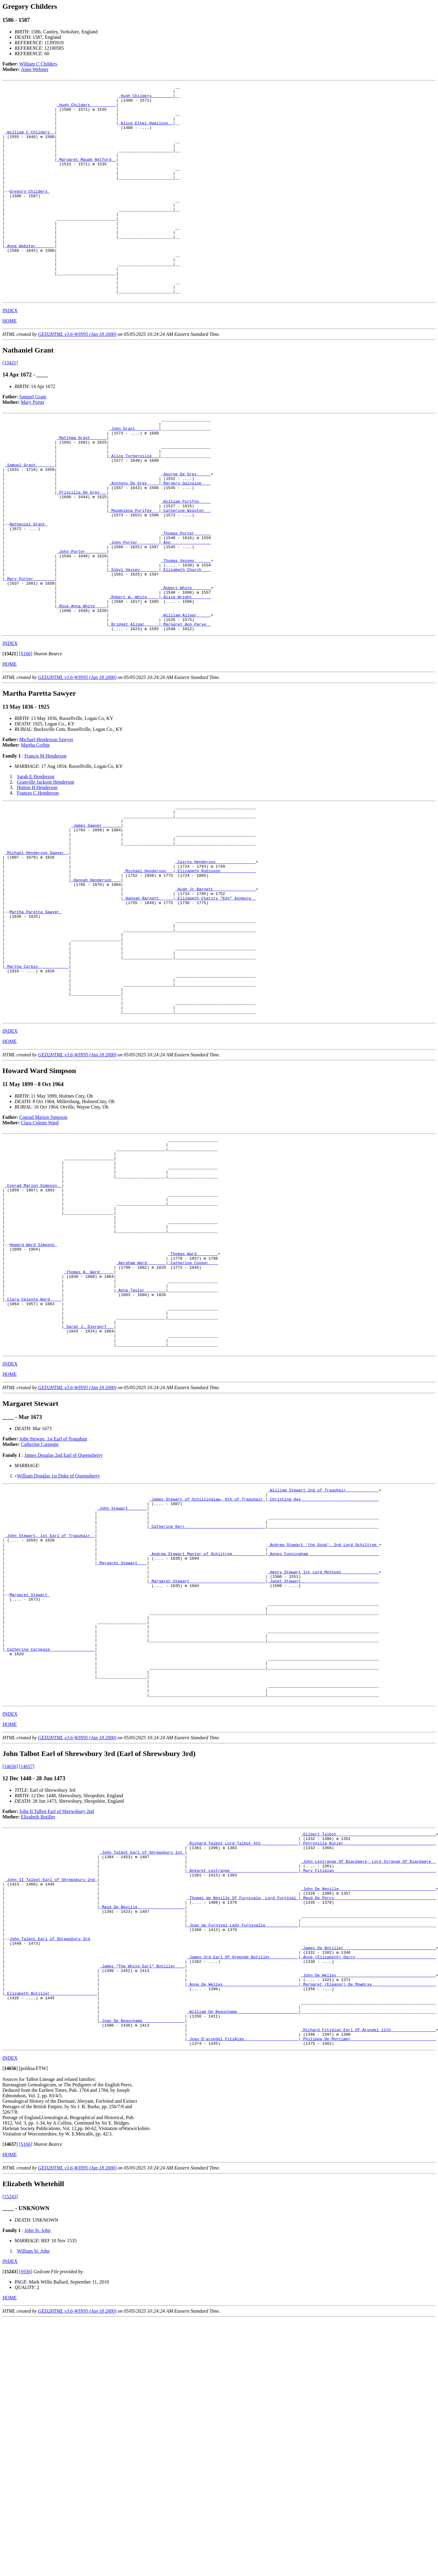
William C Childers (38, 63)
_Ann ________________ (186, 610)
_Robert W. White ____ (134, 676)
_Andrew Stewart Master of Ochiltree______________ (207, 1738)
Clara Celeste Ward (40, 1251)
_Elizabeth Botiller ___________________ (51, 2240)
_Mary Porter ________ (30, 654)
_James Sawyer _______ (96, 915)
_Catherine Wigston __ (186, 572)
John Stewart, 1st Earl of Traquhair (53, 1609)
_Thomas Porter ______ (186, 599)
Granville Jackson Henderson (45, 867)
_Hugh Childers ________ (145, 98)
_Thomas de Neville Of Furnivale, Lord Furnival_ (242, 2125)
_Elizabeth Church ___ (186, 643)
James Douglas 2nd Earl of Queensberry (63, 1626)
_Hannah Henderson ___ (96, 981)
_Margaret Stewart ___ (122, 1749)
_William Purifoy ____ (186, 561)
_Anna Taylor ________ (141, 1449)
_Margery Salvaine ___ (186, 539)
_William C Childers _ (30, 142)
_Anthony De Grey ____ (134, 539)
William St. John (33, 2507)
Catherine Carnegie (40, 1615)
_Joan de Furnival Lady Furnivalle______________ (242, 2158)
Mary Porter (33, 444)
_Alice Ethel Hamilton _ (145, 131)
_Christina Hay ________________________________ (323, 1673)
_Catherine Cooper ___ (193, 1416)
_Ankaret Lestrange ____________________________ (242, 2092)
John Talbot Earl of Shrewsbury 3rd (49, 2174)
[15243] (10, 2453)
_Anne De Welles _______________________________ (242, 2229)
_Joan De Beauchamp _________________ (142, 2272)
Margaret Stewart (29, 1787)
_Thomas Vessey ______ (186, 632)
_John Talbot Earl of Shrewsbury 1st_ (142, 2070)
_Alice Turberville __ (134, 506)
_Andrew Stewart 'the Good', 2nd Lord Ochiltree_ (323, 1727)
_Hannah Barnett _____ (148, 1002)
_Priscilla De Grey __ (82, 550)
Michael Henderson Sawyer (46, 825)
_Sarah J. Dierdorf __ (89, 1493)
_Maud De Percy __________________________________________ (368, 2125)
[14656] (10, 1980)
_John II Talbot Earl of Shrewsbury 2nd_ (51, 2103)
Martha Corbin (35, 830)
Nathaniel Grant (28, 588)
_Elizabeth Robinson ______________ (215, 970)
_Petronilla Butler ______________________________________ (368, 2059)
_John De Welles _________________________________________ (368, 2218)
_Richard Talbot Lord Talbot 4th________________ (242, 2059)
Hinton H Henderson (37, 873)
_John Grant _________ (134, 474)
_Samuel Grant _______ (30, 517)
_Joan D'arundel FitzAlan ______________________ (242, 2294)
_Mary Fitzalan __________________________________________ (368, 2092)
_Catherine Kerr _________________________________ (207, 1705)
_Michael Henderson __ (148, 970)
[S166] (25, 739)
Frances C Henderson (38, 878)
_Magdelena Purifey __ (134, 572)
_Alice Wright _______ (186, 676)
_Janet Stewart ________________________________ (323, 1771)
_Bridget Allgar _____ (134, 708)
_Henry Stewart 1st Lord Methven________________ (323, 1760)
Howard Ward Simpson (33, 1394)
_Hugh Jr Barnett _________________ (215, 991)
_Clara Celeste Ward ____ (33, 1460)
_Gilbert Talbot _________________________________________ (368, 2048)
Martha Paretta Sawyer (35, 1019)
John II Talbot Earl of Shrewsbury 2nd (56, 2025)
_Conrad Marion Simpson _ (33, 1323)
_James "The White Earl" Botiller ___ (142, 2207)
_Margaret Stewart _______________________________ (207, 1771)
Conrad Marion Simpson (43, 1245)
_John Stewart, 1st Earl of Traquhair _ (50, 1716)
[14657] (27, 1980)
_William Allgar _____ (186, 698)
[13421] (10, 405)
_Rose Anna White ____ (82, 687)
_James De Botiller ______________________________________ (368, 2185)
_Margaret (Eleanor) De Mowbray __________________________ (368, 2229)
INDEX (10, 353)
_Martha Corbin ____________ (37, 1084)
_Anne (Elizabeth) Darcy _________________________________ (368, 2196)
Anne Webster (34, 69)
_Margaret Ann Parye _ (186, 708)
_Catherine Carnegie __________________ (50, 1853)
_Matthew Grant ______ (82, 485)
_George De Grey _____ (186, 528)
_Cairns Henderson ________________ (215, 959)
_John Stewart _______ (122, 1683)
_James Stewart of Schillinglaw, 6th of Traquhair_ (207, 1673)
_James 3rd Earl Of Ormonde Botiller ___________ (242, 2196)
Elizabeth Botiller (38, 2030)
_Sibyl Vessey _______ (134, 643)
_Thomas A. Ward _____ (89, 1427)
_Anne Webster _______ (30, 278)
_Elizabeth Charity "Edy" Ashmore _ (215, 1002)
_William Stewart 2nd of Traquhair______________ (323, 1662)
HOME (9, 363)
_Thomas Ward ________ (193, 1405)
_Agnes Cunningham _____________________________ (323, 1738)
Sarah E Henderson (36, 862)
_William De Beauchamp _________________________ (242, 2261)
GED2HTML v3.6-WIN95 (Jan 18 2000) (77, 377)
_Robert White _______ (186, 665)
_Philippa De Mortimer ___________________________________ (368, 2294)
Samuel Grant (32, 439)
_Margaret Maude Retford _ (86, 174)
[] (10, 739)
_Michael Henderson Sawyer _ (37, 948)
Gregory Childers (29, 213)
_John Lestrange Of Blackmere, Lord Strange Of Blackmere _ (368, 2081)
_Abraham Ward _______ (141, 1416)
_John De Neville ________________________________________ (368, 2114)
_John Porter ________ (134, 610)
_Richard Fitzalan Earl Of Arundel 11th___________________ (368, 2283)
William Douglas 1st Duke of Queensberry (58, 1646)
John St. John (37, 2487)
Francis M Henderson (45, 841)
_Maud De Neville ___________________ (142, 2136)
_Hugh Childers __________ (86, 109)
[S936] (25, 2528)
